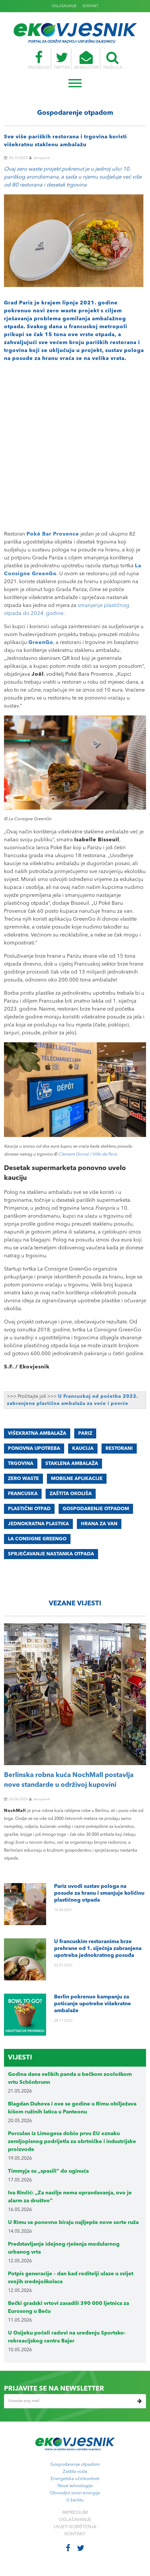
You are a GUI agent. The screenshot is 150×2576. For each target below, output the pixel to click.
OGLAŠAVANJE (64, 6)
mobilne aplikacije (77, 1478)
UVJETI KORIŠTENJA (75, 2527)
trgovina (20, 1463)
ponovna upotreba (34, 1448)
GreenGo (40, 642)
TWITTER (61, 60)
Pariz (85, 1433)
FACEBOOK (37, 60)
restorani (119, 1448)
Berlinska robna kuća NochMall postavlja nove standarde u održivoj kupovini (69, 1780)
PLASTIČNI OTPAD (29, 1508)
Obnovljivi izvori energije (75, 2493)
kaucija (83, 1448)
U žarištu (75, 2500)
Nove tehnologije (75, 2486)
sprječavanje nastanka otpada (51, 1554)
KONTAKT (90, 6)
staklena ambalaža (71, 1463)
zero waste (23, 1478)
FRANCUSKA (23, 1493)
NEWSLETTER (86, 60)
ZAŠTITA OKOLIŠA (71, 1493)
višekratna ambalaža (37, 1433)
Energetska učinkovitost (75, 2479)
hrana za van (99, 1524)
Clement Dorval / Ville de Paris (87, 1154)
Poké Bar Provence (53, 534)
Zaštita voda (75, 2471)
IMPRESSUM (75, 2512)
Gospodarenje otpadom (75, 2464)
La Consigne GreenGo (37, 1539)
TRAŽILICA (114, 60)
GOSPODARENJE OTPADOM (96, 1508)
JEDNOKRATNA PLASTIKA (38, 1524)
